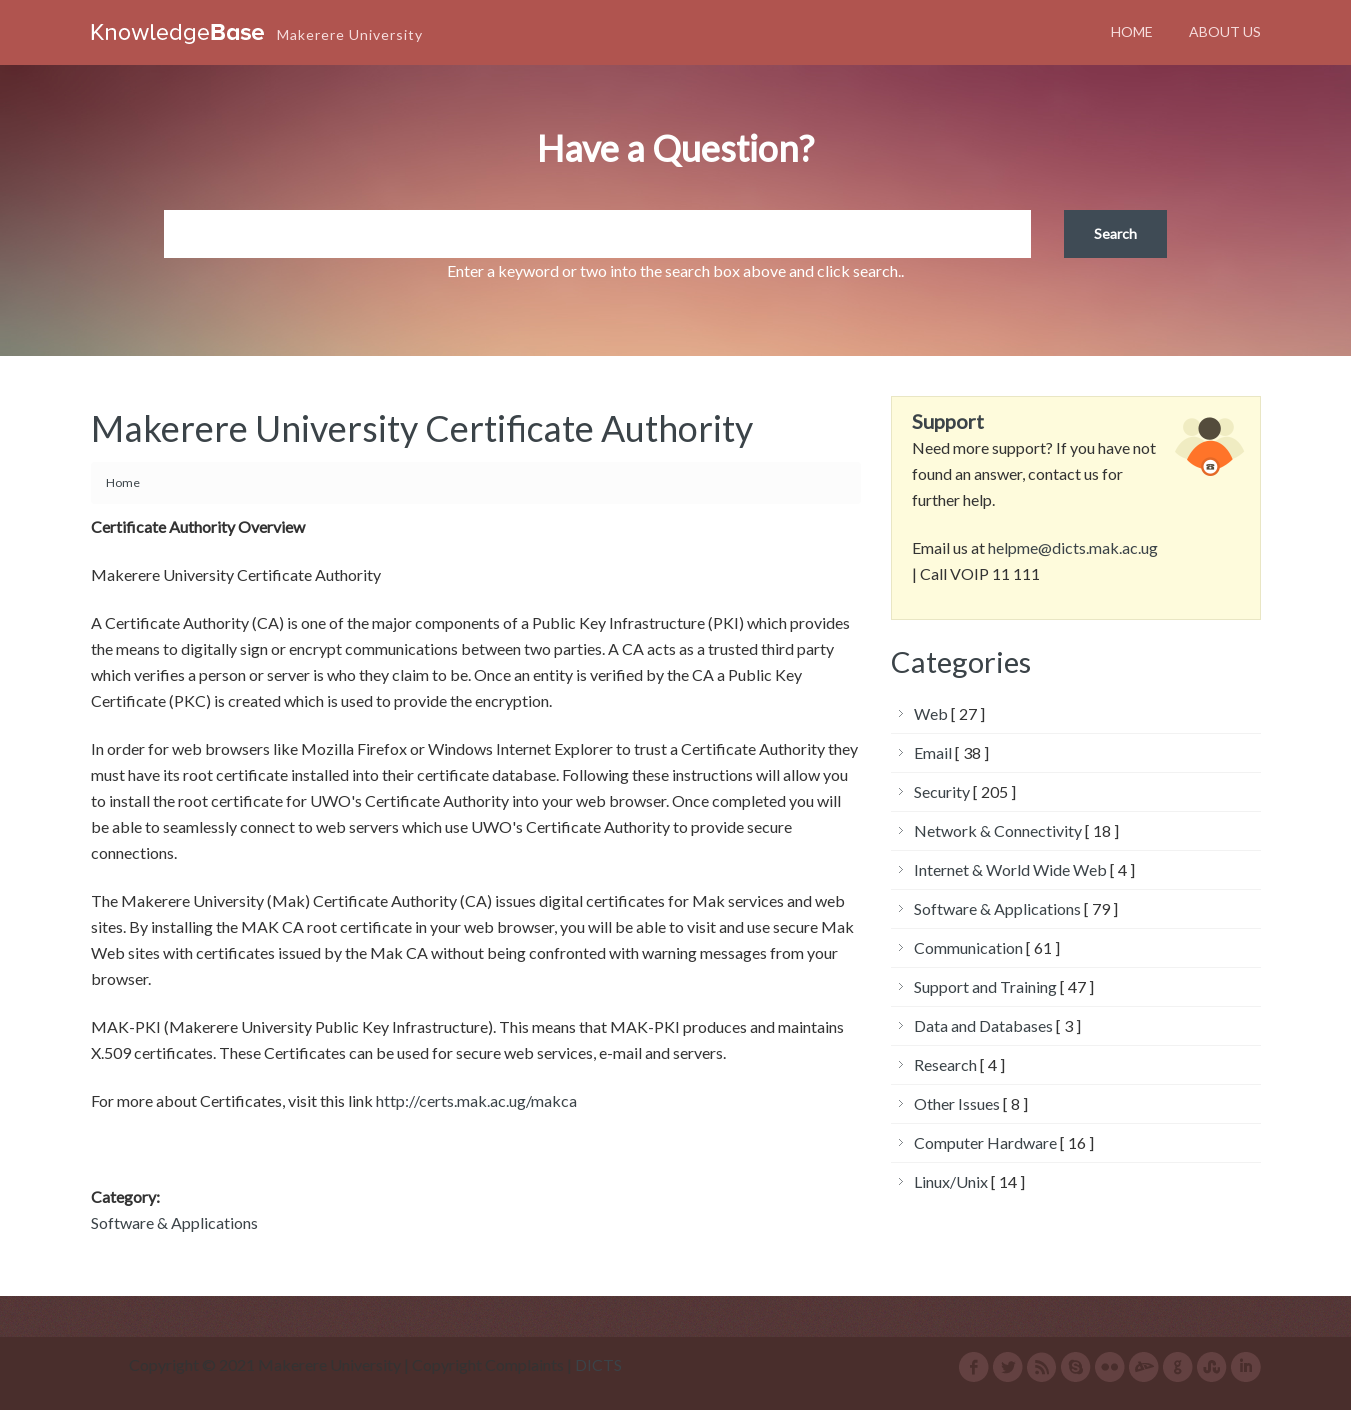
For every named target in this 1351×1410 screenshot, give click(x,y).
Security (942, 791)
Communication (968, 947)
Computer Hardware (985, 1142)
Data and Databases (983, 1025)
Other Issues (957, 1103)
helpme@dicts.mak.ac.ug (1073, 547)
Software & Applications (174, 1222)
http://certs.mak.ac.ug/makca (476, 1100)
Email (933, 752)
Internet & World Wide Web (1010, 869)
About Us (1225, 31)
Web (931, 713)
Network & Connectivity (998, 830)
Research (945, 1064)
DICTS (598, 1364)
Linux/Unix (951, 1181)
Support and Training (985, 986)
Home (1132, 31)
